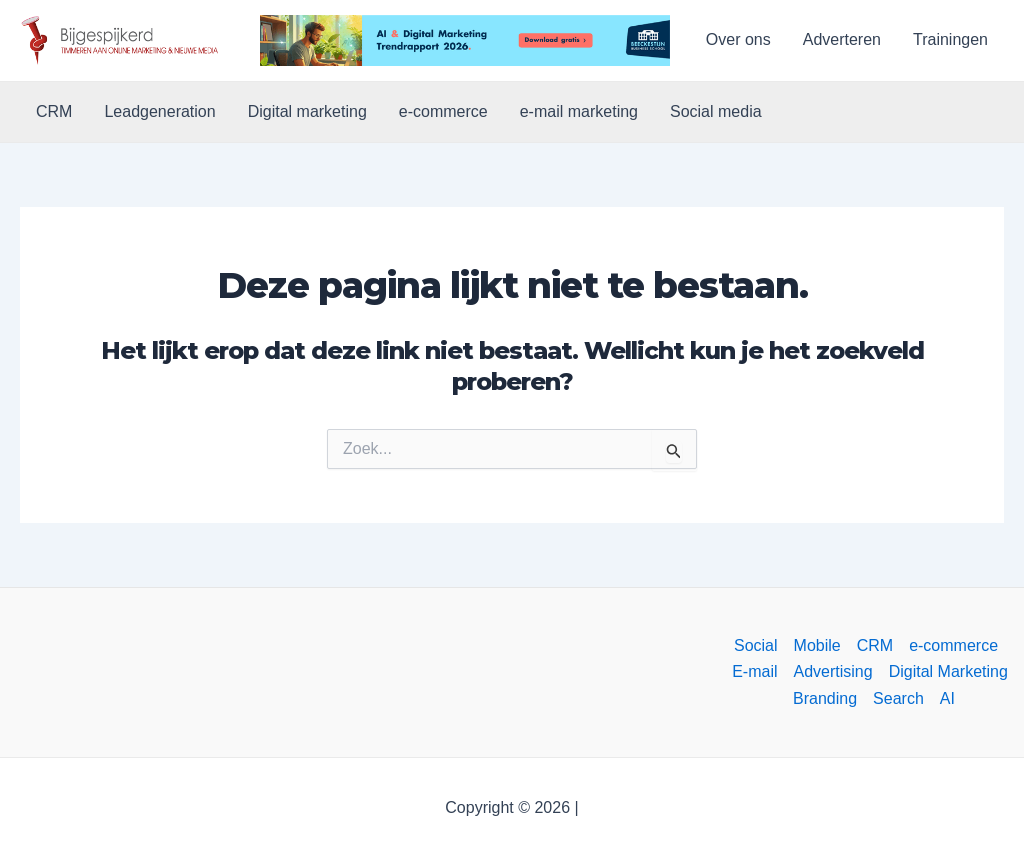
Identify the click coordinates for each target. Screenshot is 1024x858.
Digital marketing (307, 111)
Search (898, 698)
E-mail (754, 671)
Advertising (833, 671)
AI (947, 698)
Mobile (817, 645)
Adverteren (842, 39)
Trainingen (950, 39)
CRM (54, 111)
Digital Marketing (948, 671)
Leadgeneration (159, 111)
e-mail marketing (579, 111)
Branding (825, 698)
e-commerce (443, 111)
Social (756, 645)
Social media (716, 111)
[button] (122, 40)
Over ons (738, 39)
